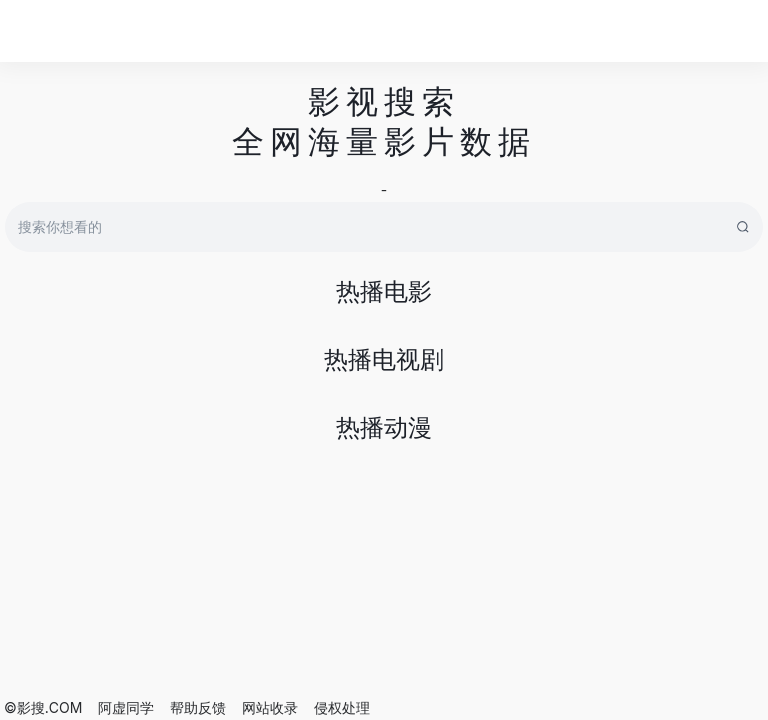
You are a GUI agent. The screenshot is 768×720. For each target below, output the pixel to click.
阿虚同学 (126, 707)
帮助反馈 (198, 707)
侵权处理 (342, 707)
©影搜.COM (43, 707)
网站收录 (270, 707)
